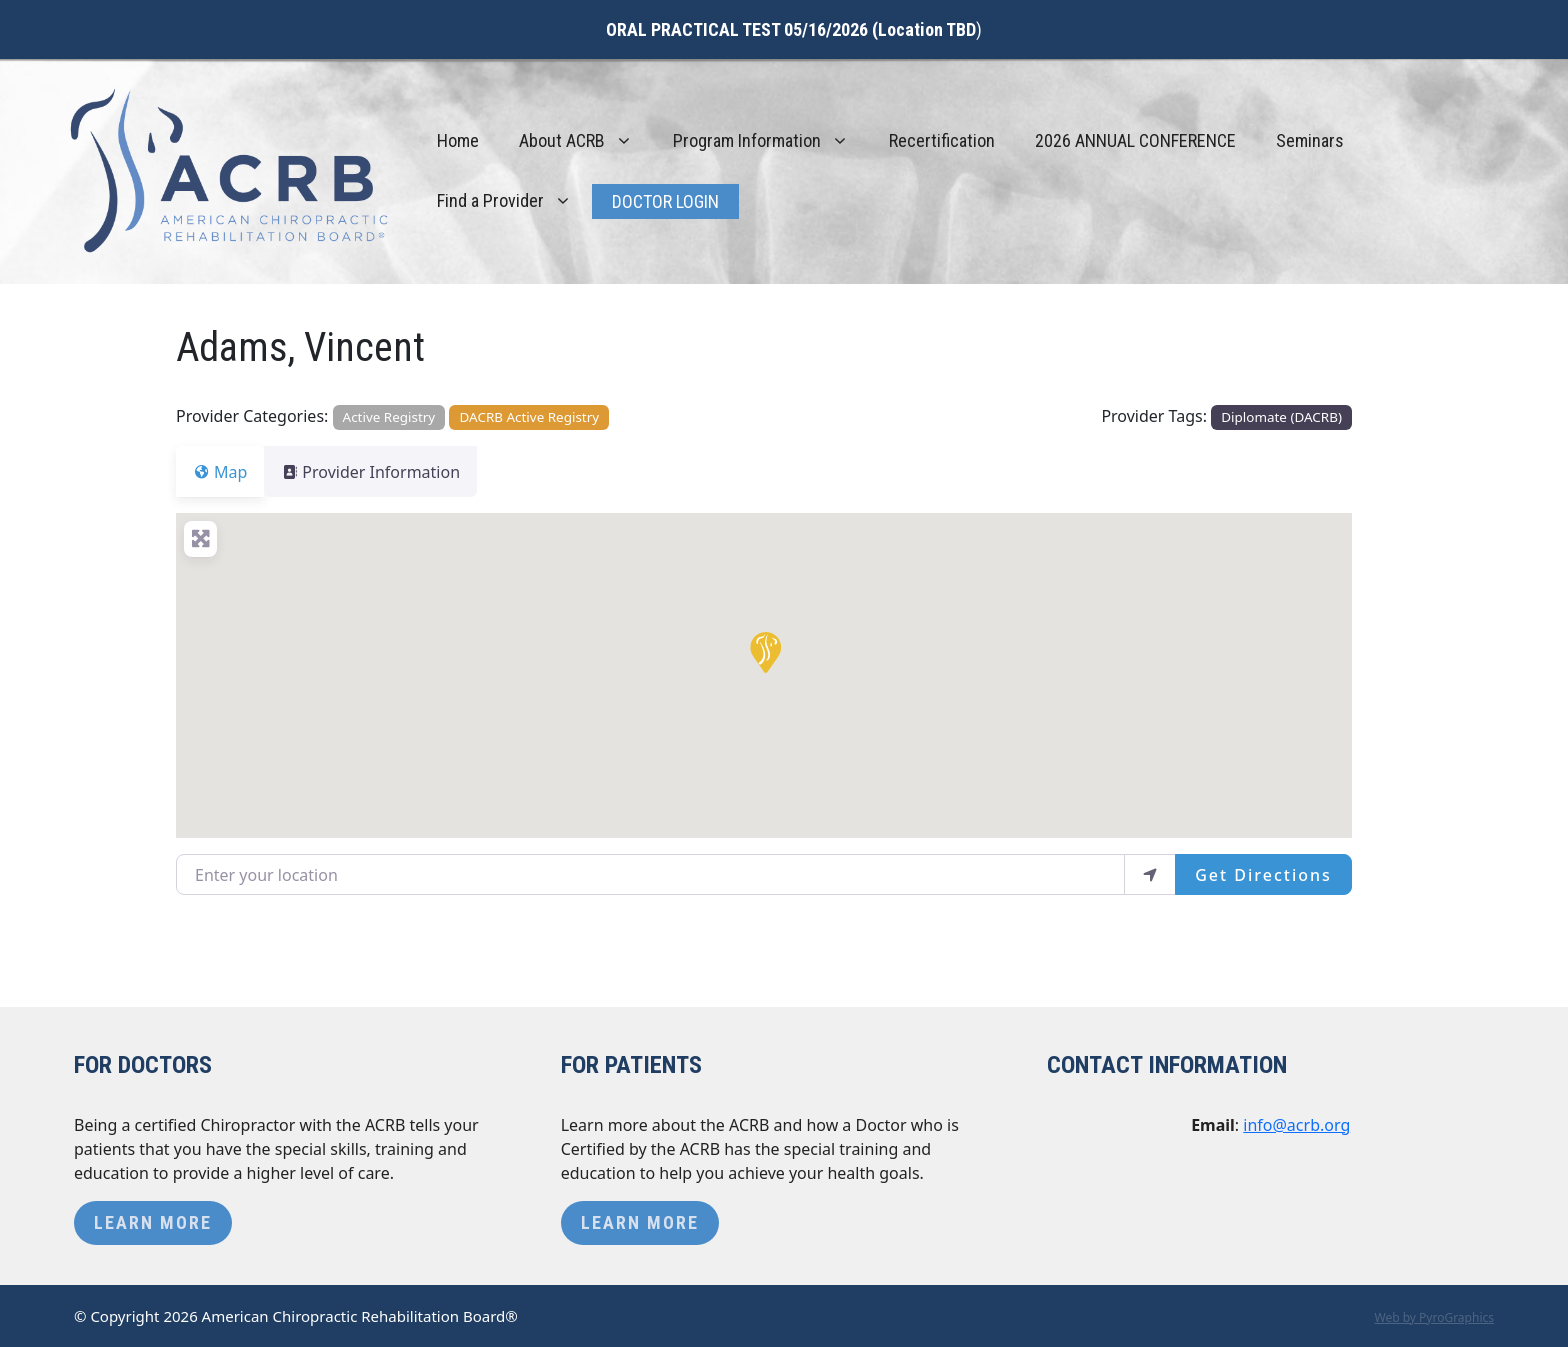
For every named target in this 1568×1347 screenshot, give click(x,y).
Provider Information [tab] (382, 472)
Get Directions (1263, 875)
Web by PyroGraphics (1434, 1317)
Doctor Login (665, 201)
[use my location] (1150, 874)
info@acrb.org (1296, 1125)
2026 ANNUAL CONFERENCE (1135, 140)
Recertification (942, 140)
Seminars (1310, 140)
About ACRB (586, 141)
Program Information (771, 141)
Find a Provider (514, 201)
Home (458, 140)
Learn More (153, 1222)
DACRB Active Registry (530, 417)
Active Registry (389, 417)
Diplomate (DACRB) (1281, 417)
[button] (764, 651)
